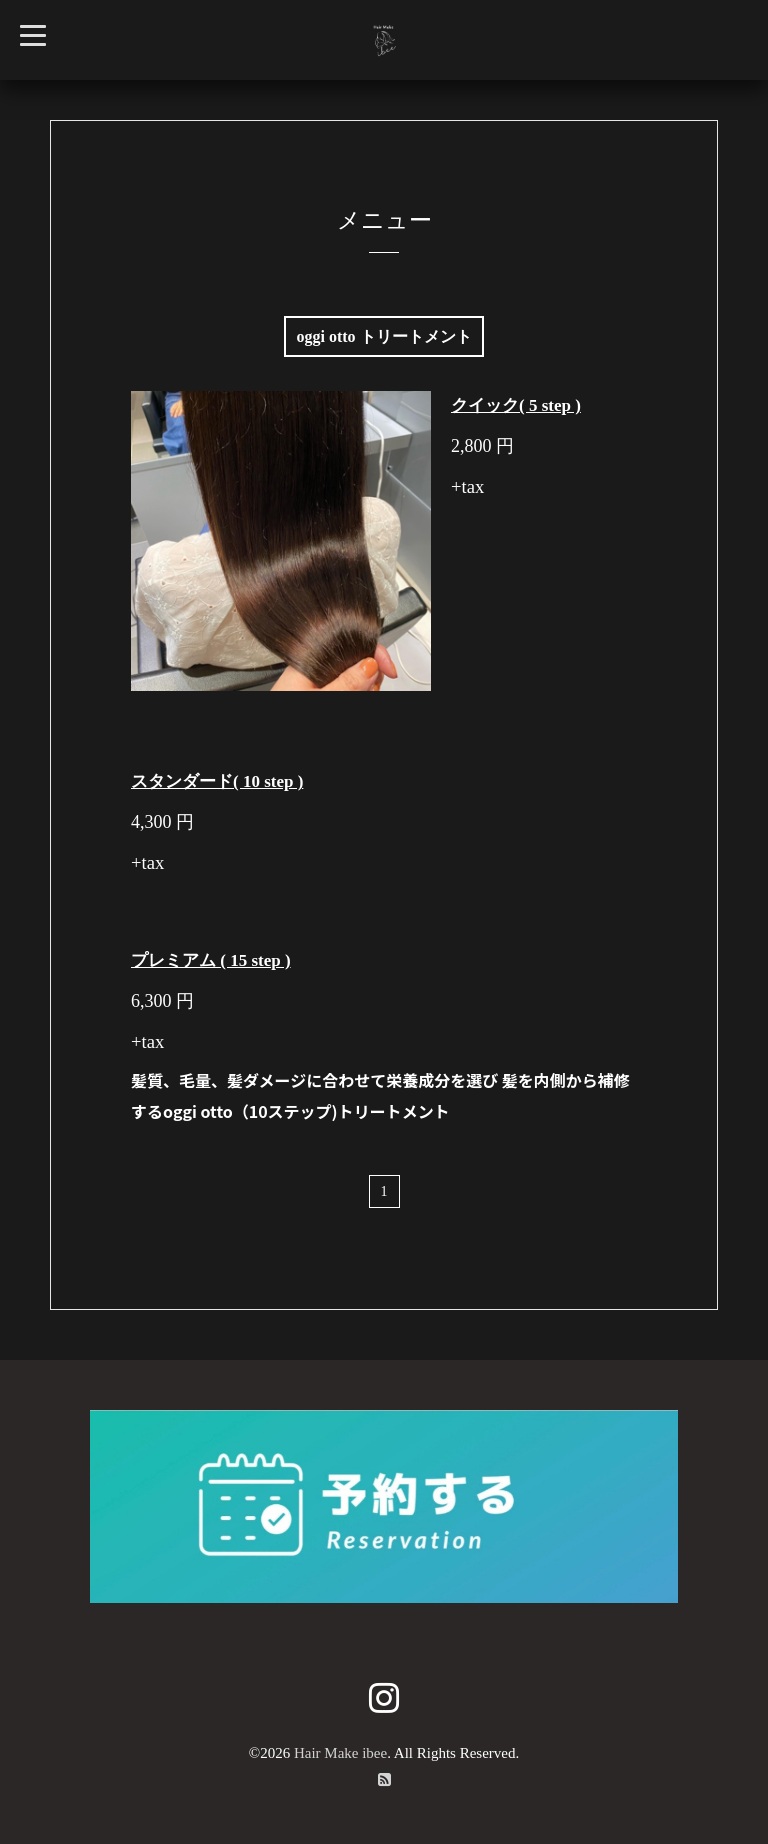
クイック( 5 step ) (516, 405)
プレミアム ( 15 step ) (211, 960)
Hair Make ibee (340, 1753)
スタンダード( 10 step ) (217, 781)
